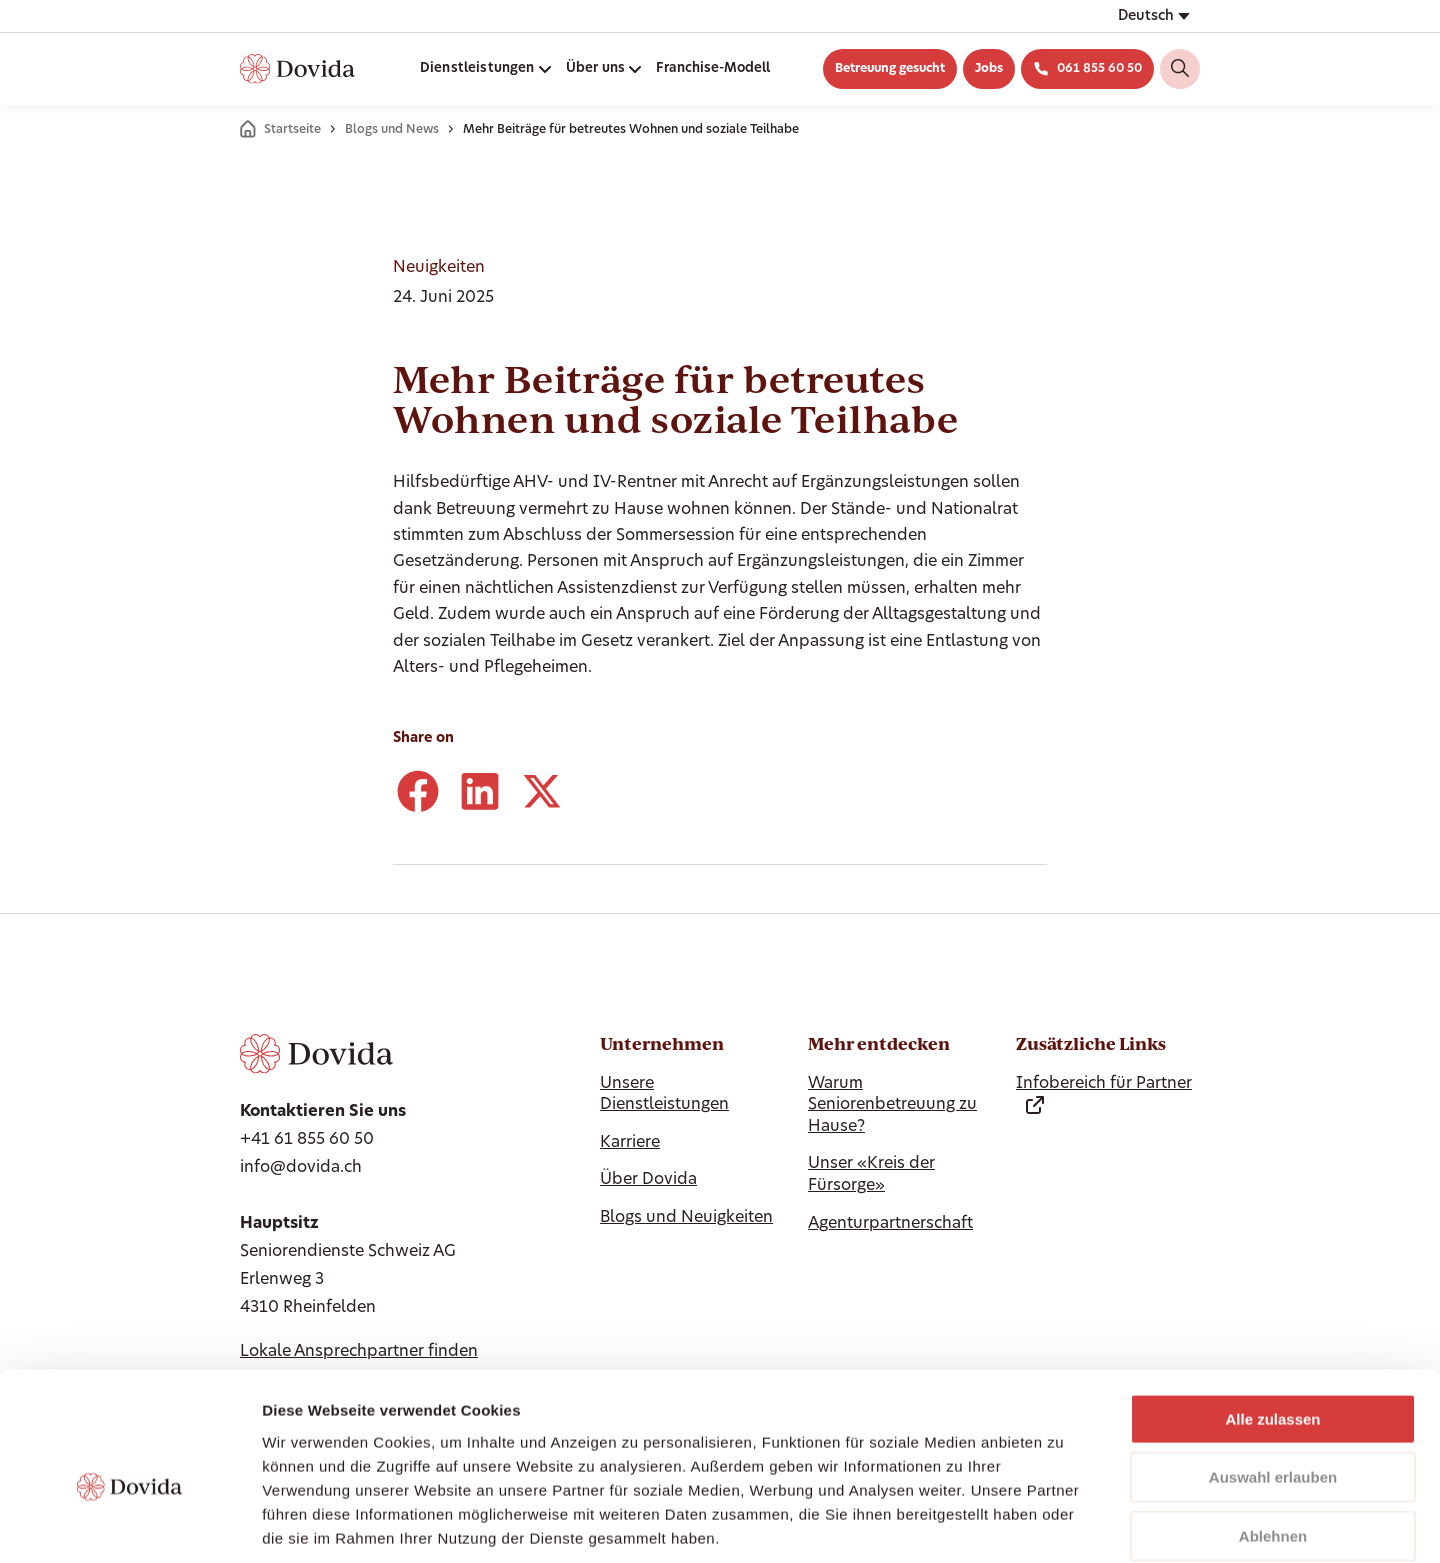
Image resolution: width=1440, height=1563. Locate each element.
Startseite (292, 130)
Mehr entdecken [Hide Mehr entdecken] (879, 1044)
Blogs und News (392, 130)
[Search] (1180, 69)
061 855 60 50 (1099, 69)
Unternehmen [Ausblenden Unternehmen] (662, 1044)
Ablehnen (1273, 1435)
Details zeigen (1063, 1523)
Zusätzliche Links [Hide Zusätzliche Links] (1091, 1044)
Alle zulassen (1272, 1318)
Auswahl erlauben (1273, 1377)
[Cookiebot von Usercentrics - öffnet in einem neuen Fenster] (129, 1524)
